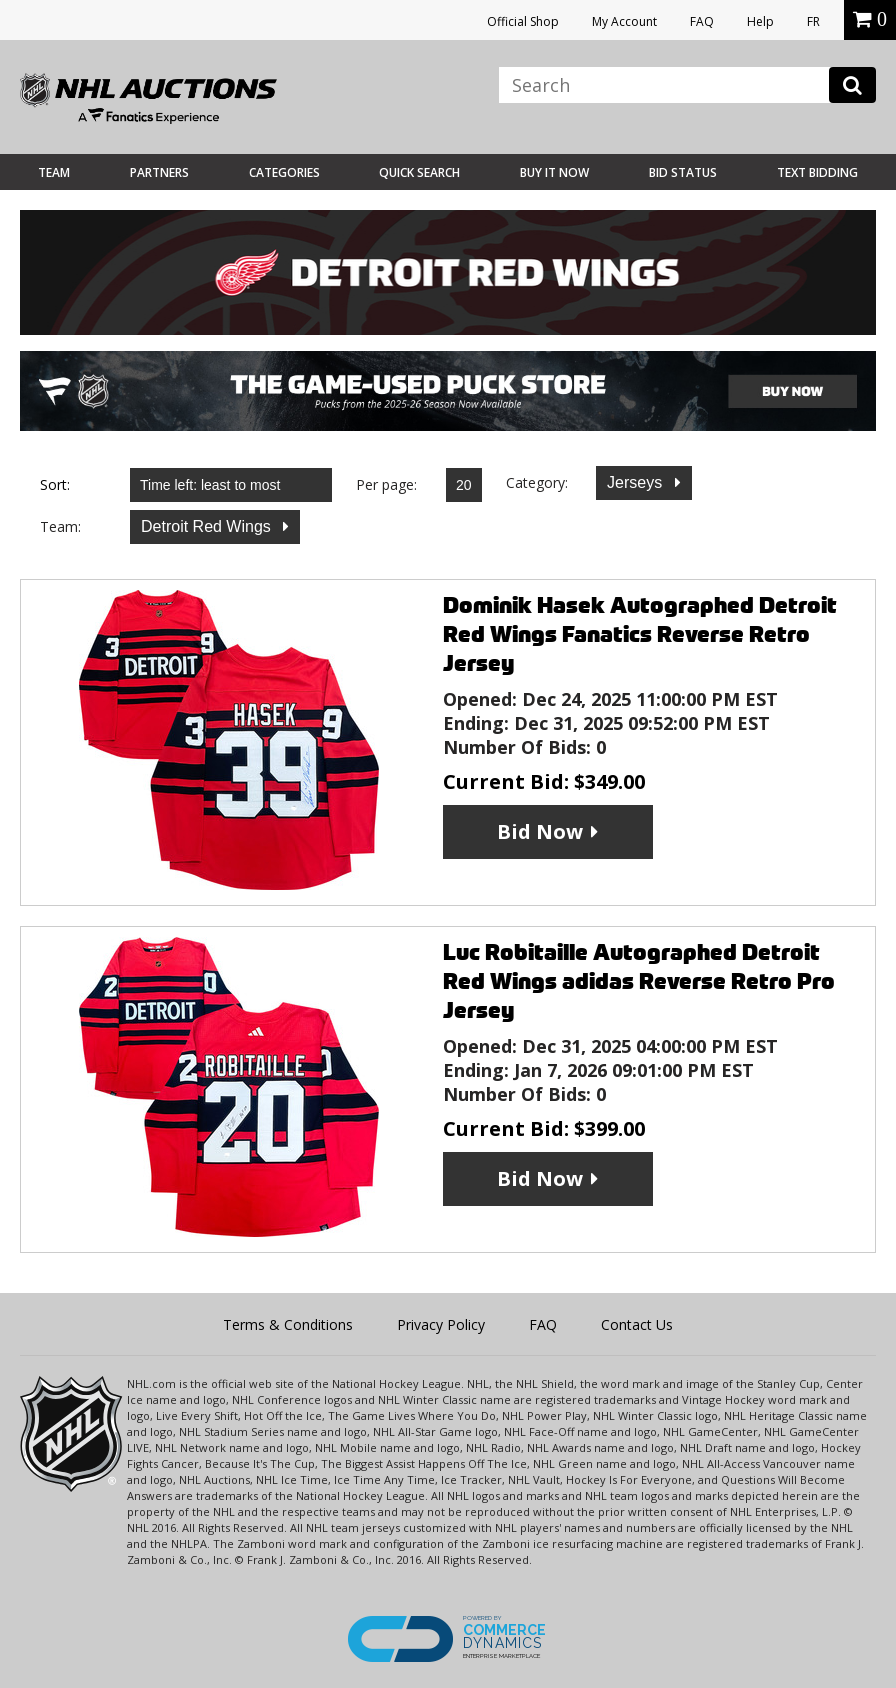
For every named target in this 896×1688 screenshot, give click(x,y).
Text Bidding (817, 172)
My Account (624, 21)
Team (54, 172)
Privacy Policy (441, 1324)
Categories (284, 172)
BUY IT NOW (554, 172)
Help (760, 21)
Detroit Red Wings (208, 526)
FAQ (702, 21)
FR (813, 21)
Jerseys (637, 482)
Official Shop (523, 21)
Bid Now (540, 831)
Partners (159, 172)
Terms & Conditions (288, 1324)
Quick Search (419, 172)
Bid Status (683, 172)
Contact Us (637, 1324)
